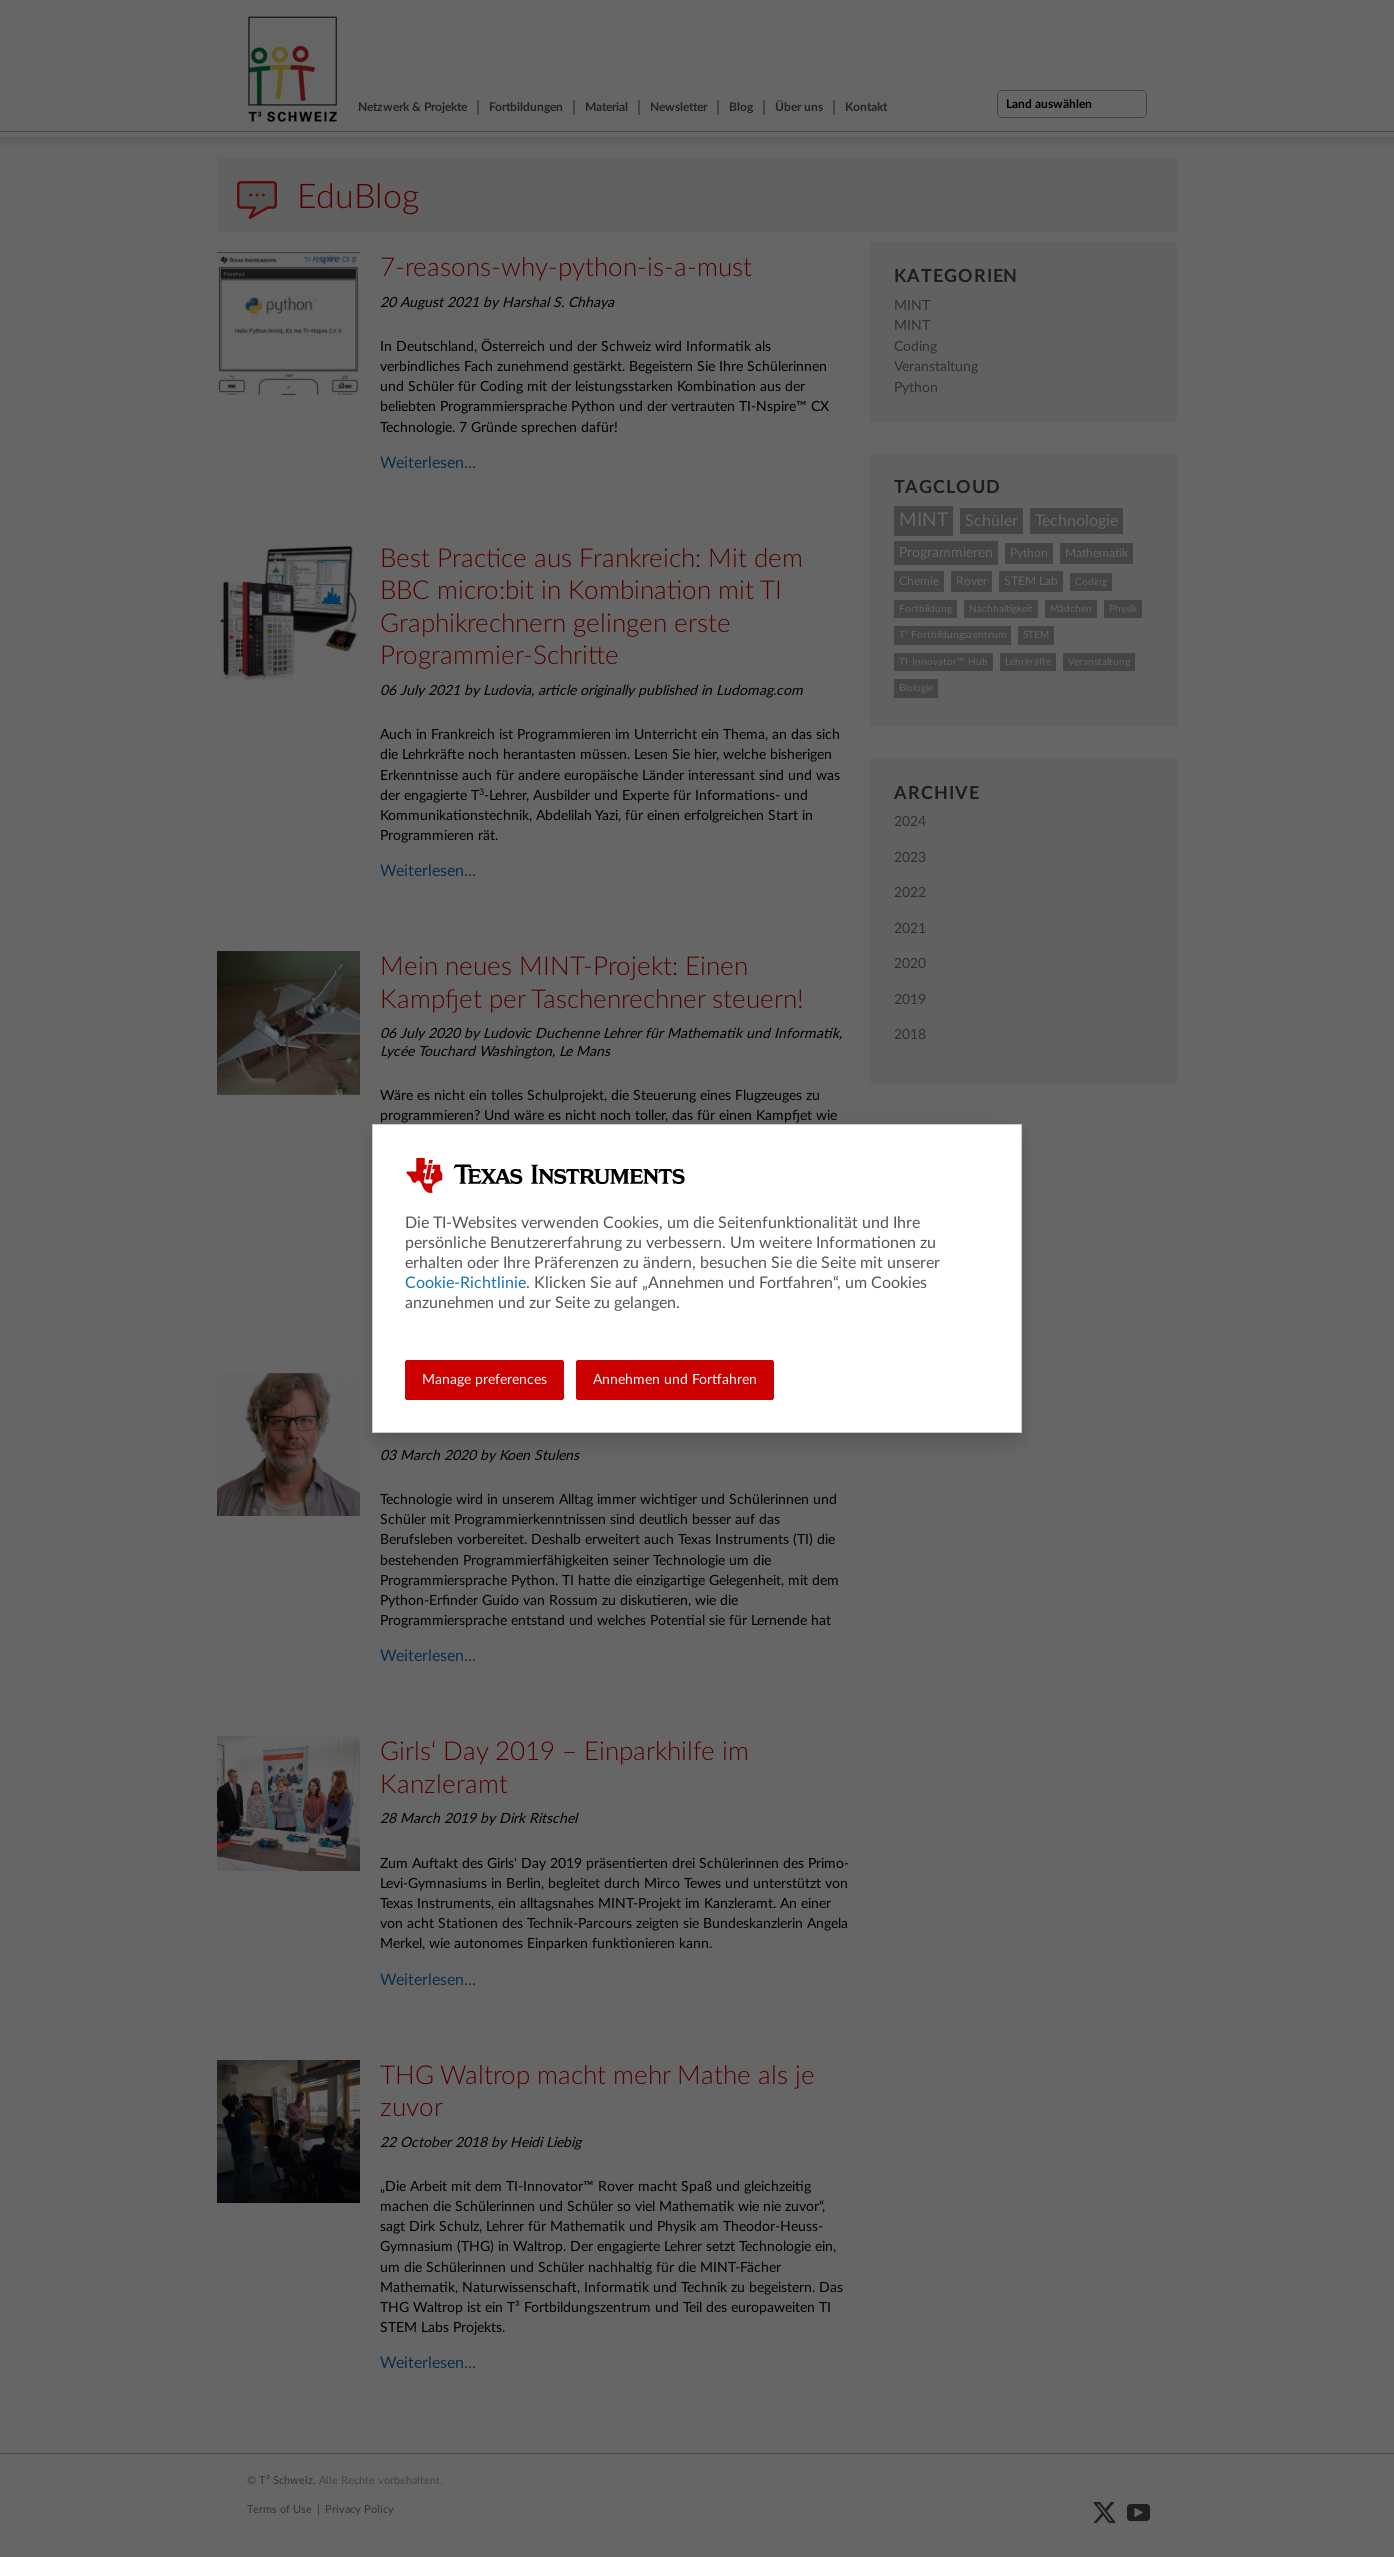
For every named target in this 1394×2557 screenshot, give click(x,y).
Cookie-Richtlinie (465, 1283)
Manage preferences (484, 1380)
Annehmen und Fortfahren (675, 1380)
